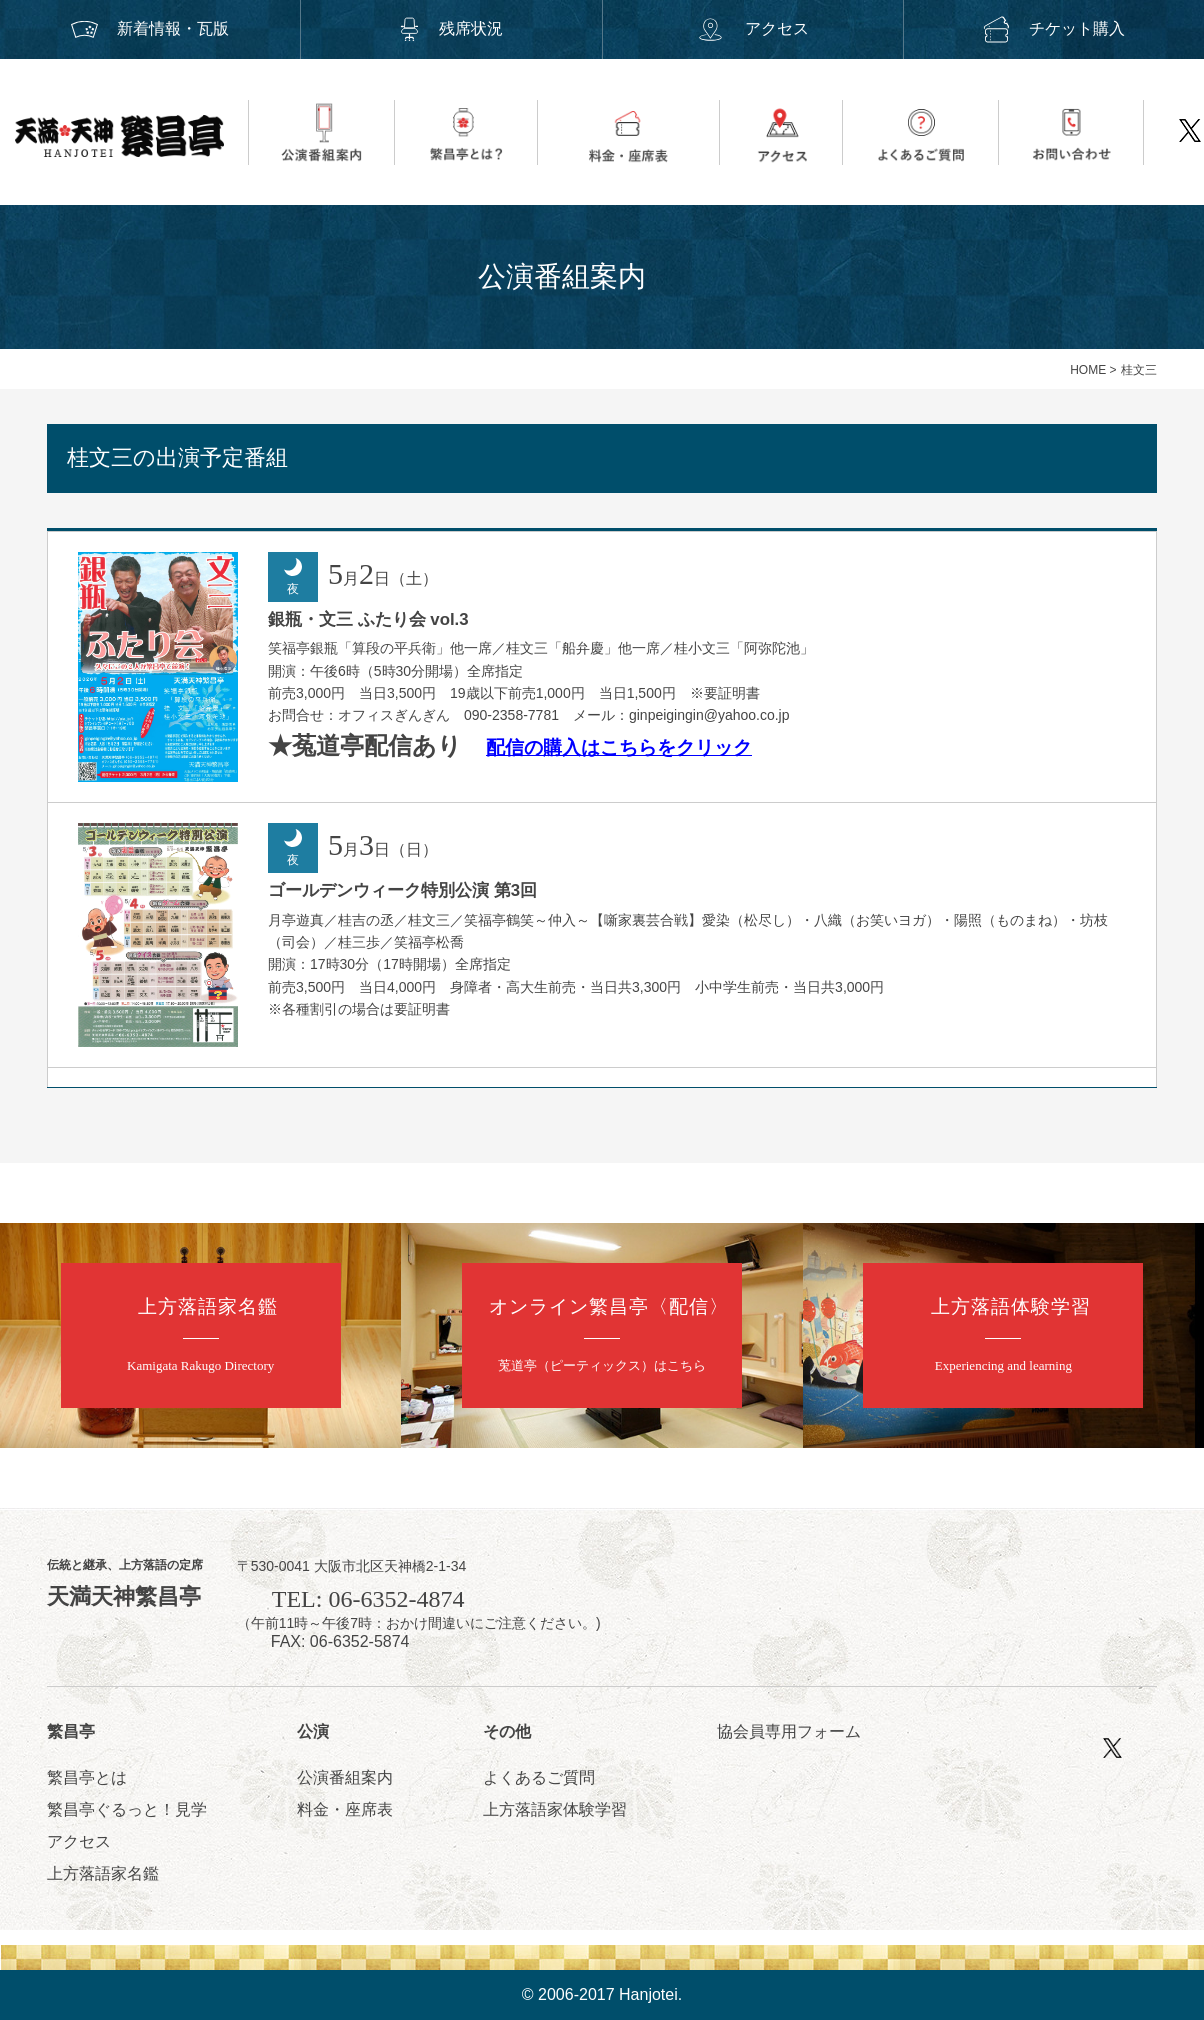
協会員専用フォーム (789, 1731)
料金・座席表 (345, 1809)
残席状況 (451, 28)
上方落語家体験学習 (555, 1809)
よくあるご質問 (539, 1777)
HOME (1088, 370)
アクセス (752, 28)
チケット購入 (1054, 28)
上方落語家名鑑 (103, 1873)
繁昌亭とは (87, 1777)
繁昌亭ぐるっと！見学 (127, 1809)
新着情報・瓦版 (150, 28)
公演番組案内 (345, 1777)
